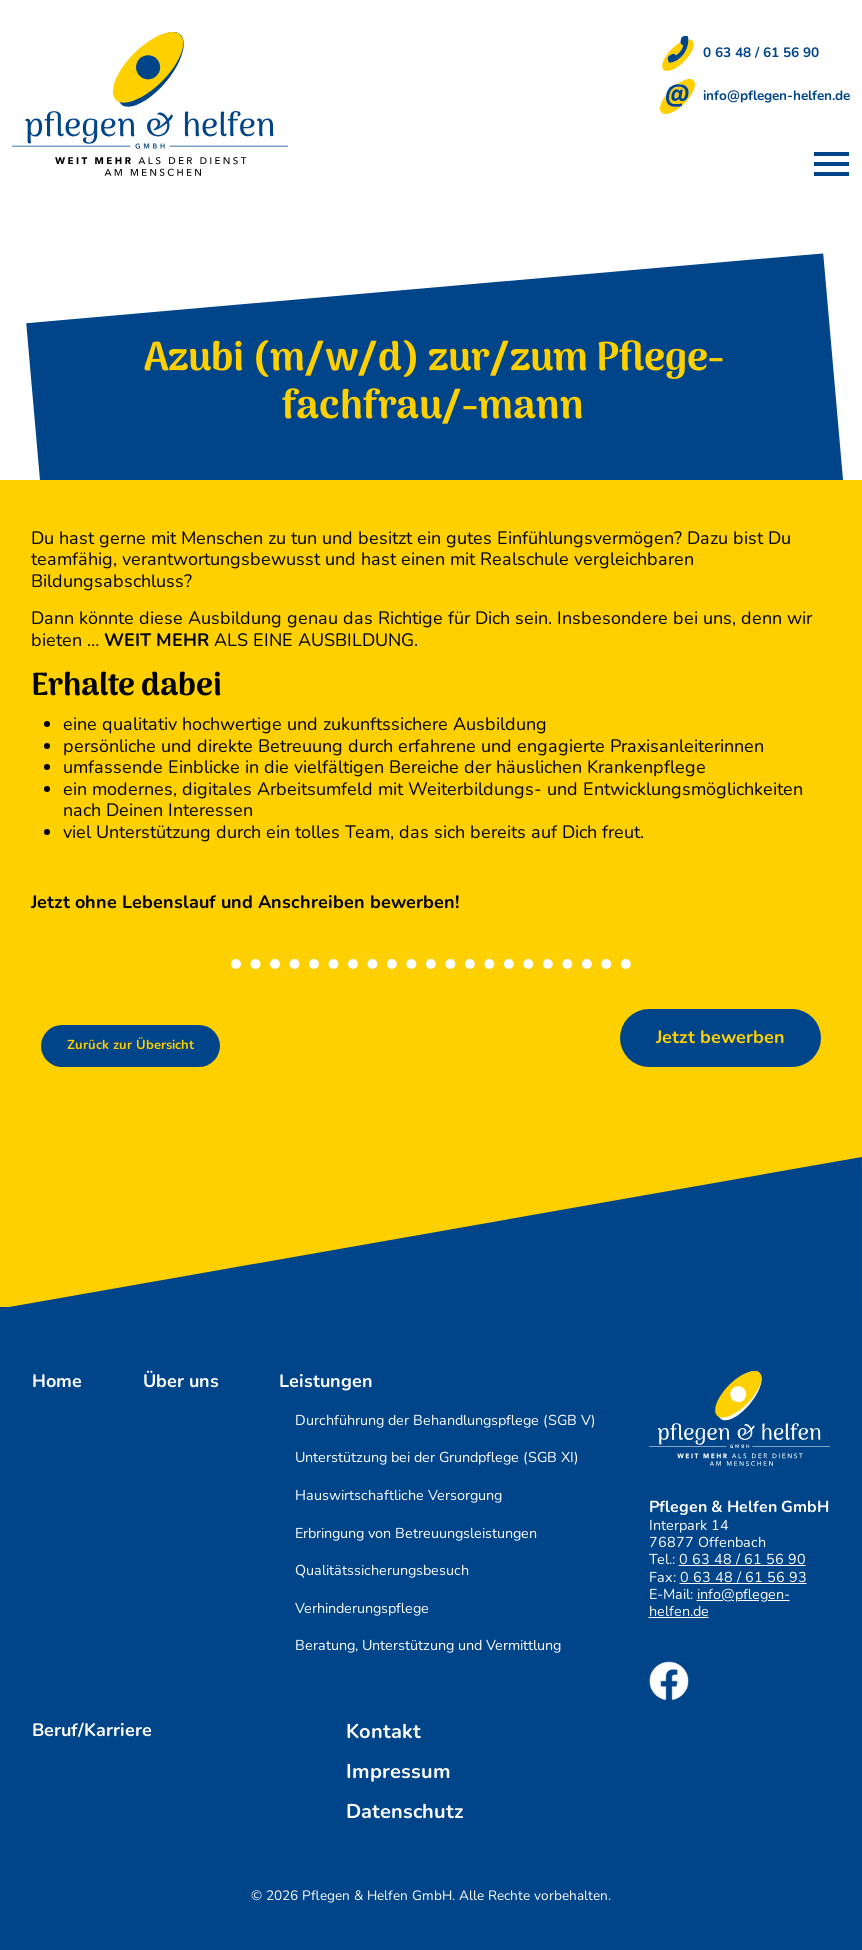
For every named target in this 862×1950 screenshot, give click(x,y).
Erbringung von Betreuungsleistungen (416, 1533)
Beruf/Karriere (92, 1731)
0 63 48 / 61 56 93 (743, 1577)
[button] (831, 164)
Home (57, 1382)
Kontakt (383, 1732)
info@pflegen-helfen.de (776, 95)
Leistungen (326, 1382)
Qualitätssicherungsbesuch (382, 1570)
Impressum (398, 1772)
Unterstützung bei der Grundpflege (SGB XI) (437, 1457)
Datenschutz (404, 1812)
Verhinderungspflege (362, 1608)
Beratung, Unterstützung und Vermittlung (428, 1645)
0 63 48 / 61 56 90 (761, 52)
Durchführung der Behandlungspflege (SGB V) (445, 1420)
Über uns (181, 1382)
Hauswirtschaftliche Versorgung (398, 1495)
